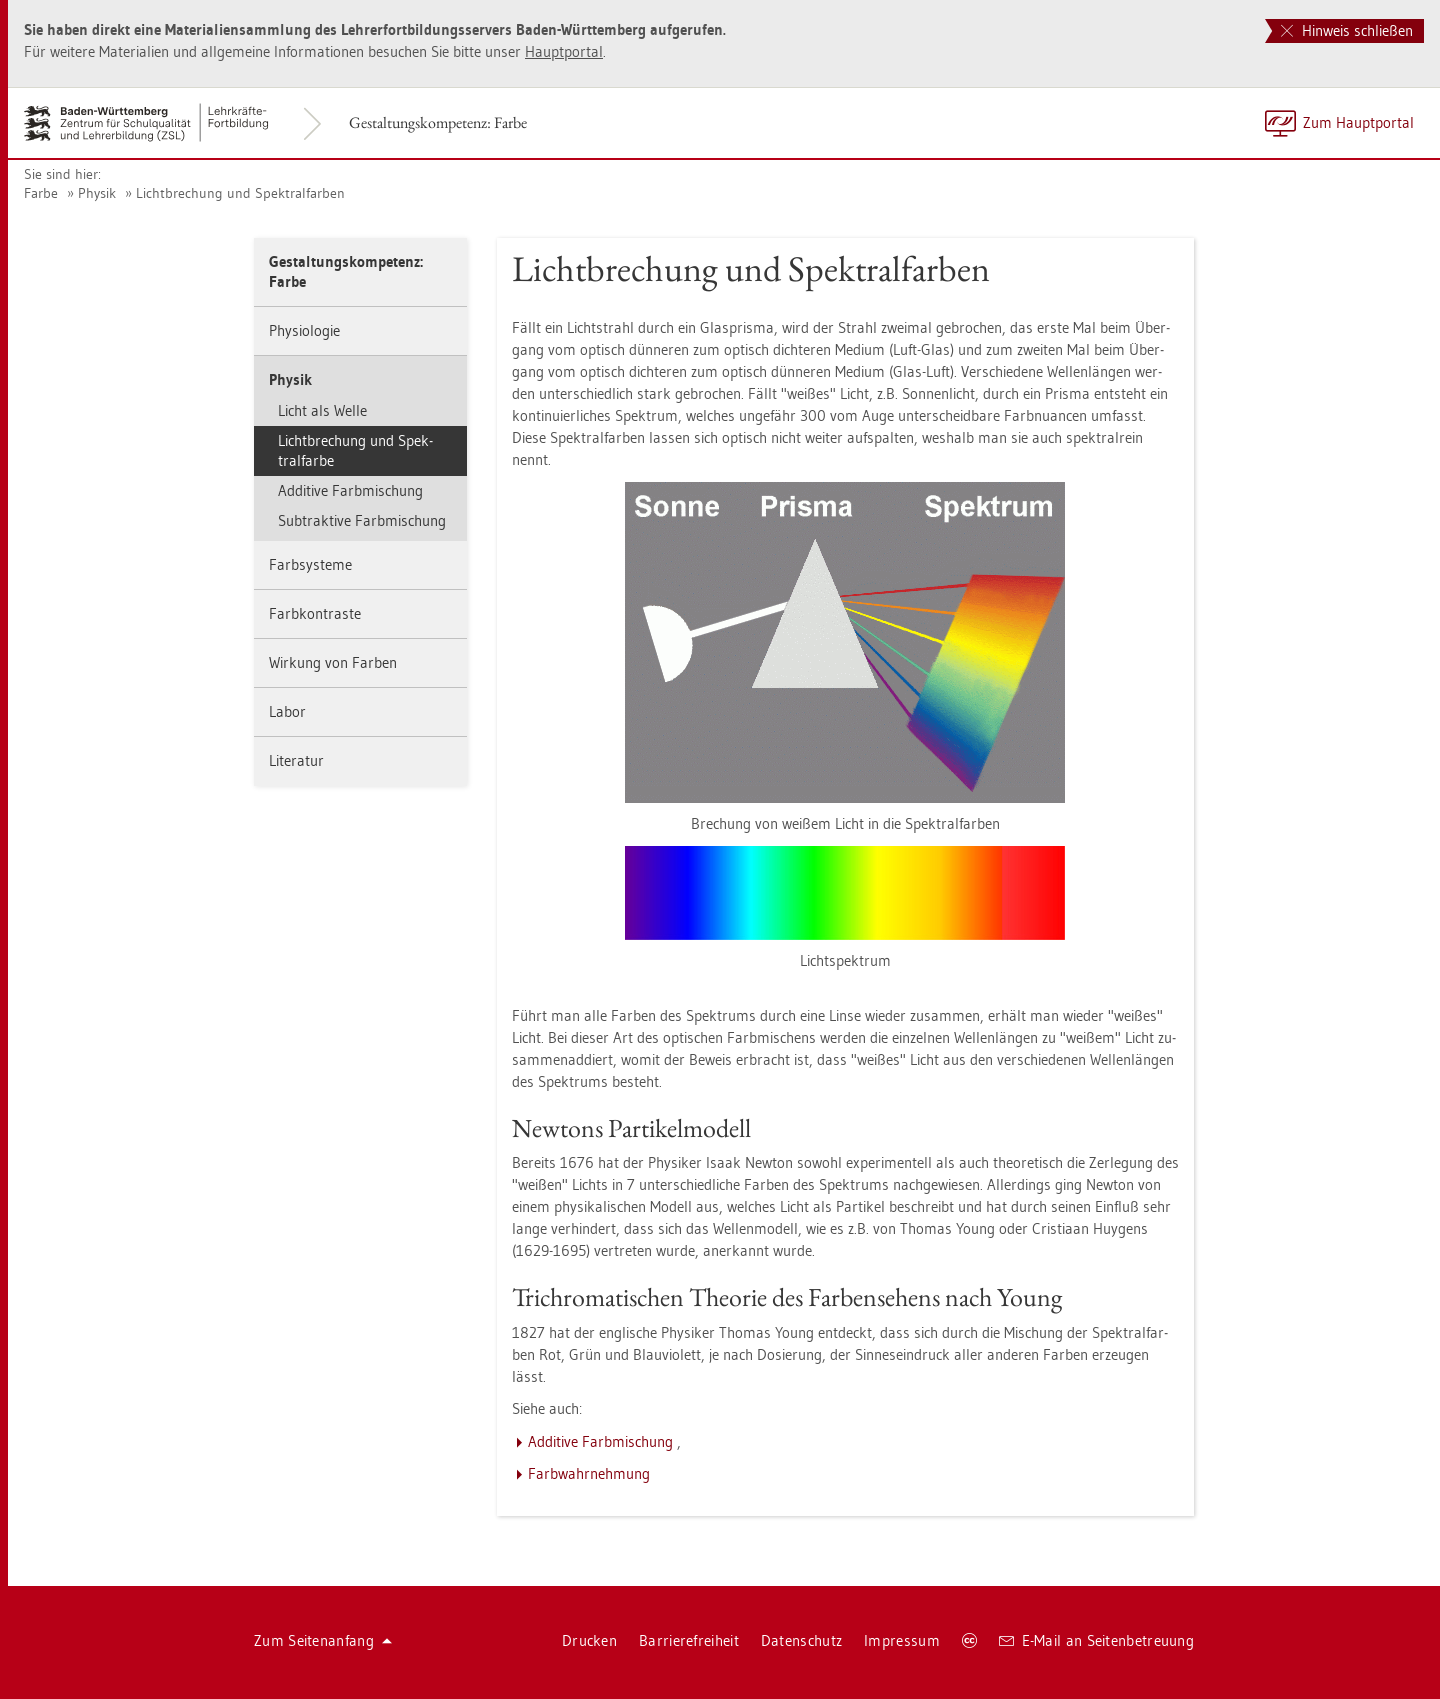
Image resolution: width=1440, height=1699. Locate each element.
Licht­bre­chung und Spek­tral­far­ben (240, 193)
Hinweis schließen (1347, 30)
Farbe (41, 193)
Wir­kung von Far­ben (333, 662)
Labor (287, 711)
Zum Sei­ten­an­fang (323, 1640)
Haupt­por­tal (564, 51)
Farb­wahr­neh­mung (589, 1473)
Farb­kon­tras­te (315, 613)
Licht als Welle (322, 410)
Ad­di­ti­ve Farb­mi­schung (350, 490)
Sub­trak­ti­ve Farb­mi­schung (362, 520)
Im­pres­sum (902, 1640)
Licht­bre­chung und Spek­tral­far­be (355, 450)
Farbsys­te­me (310, 564)
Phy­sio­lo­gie (304, 330)
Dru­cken (589, 1640)
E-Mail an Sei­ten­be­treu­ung (1096, 1640)
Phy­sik (97, 193)
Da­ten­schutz (801, 1640)
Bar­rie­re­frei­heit (689, 1640)
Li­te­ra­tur (296, 760)
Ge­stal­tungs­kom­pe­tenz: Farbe (438, 122)
